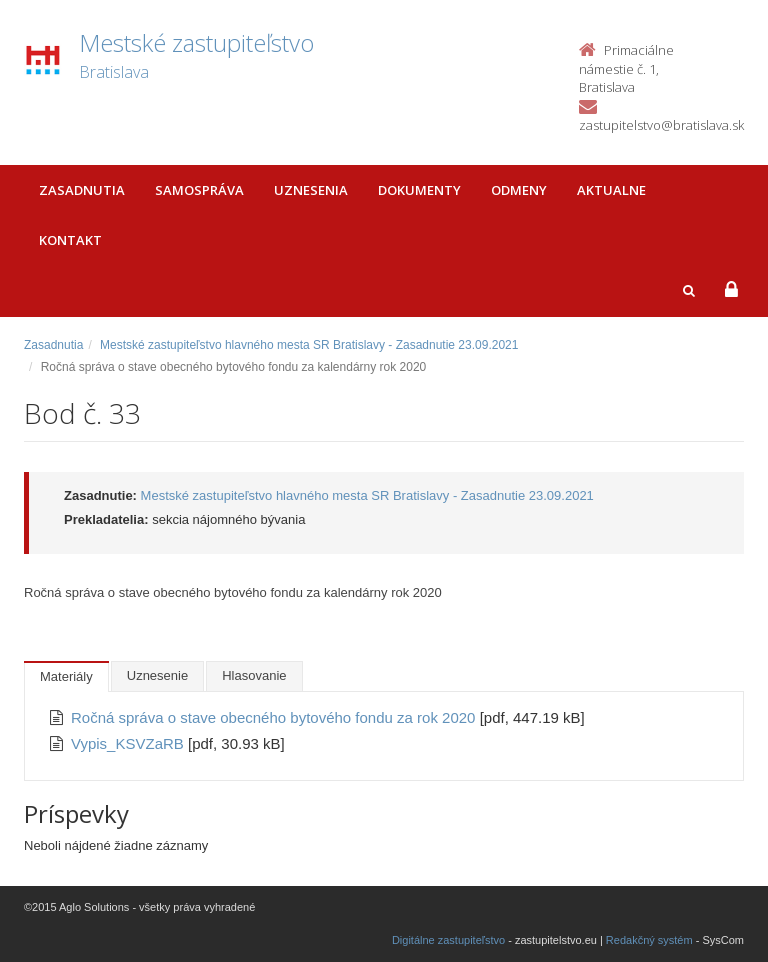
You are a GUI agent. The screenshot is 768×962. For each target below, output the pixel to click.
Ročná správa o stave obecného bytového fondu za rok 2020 (275, 717)
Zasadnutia (82, 190)
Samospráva (199, 190)
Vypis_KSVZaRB (129, 743)
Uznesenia (311, 190)
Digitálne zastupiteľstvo (448, 940)
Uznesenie (157, 675)
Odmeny (519, 190)
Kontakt (70, 240)
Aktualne (611, 190)
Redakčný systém (649, 940)
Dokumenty (419, 190)
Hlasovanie (254, 675)
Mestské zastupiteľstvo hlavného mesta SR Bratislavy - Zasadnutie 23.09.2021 (309, 345)
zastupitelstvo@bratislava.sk (661, 125)
